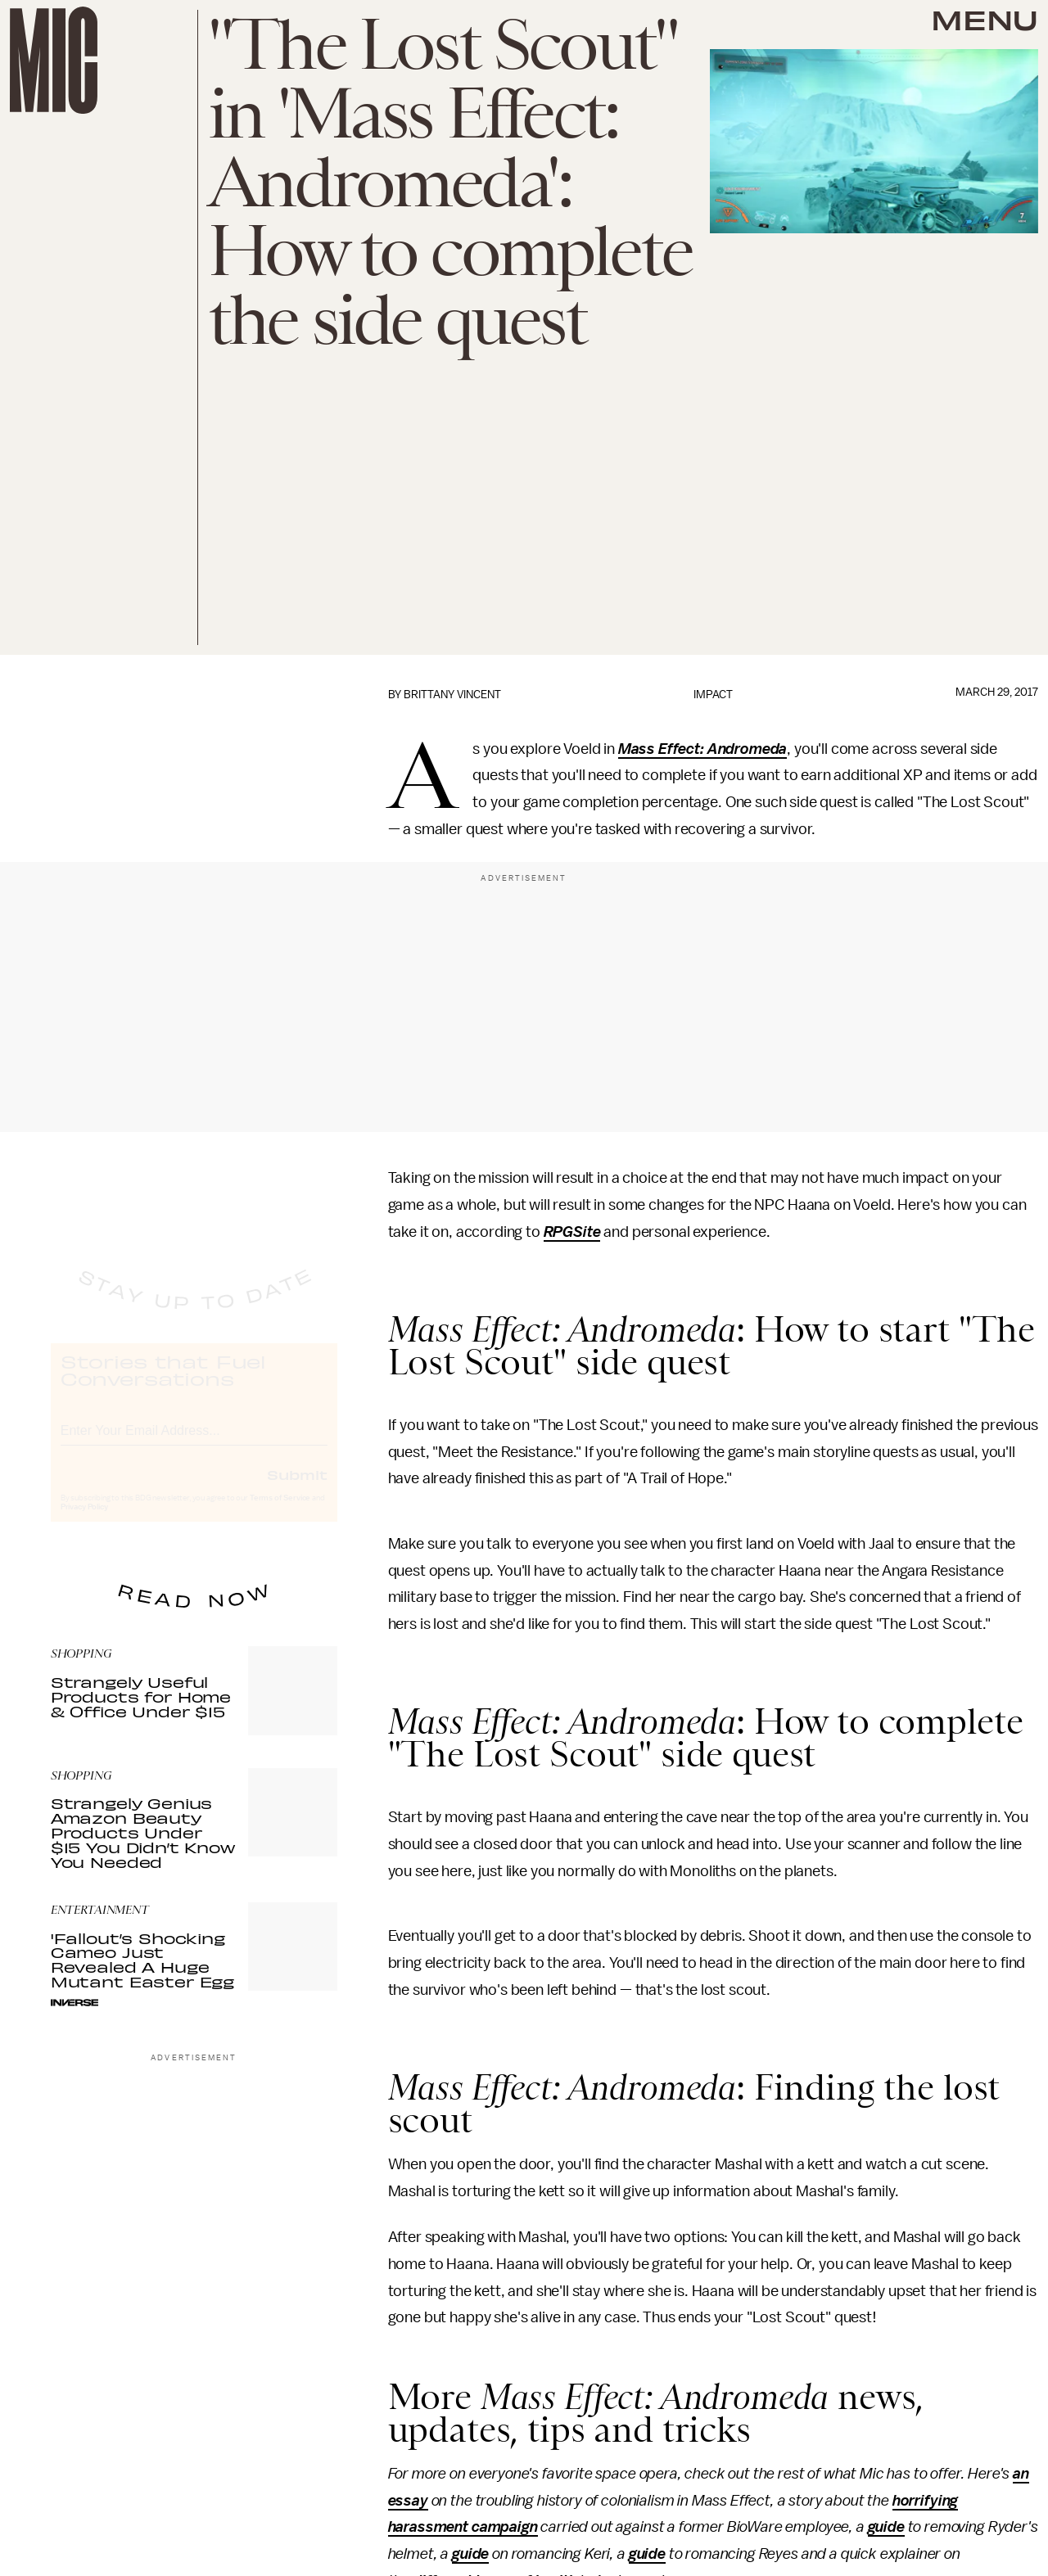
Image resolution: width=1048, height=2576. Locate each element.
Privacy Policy (84, 1522)
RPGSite (572, 1232)
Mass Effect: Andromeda (702, 749)
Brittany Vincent (452, 694)
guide (886, 2527)
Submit (297, 1489)
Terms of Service (280, 1513)
